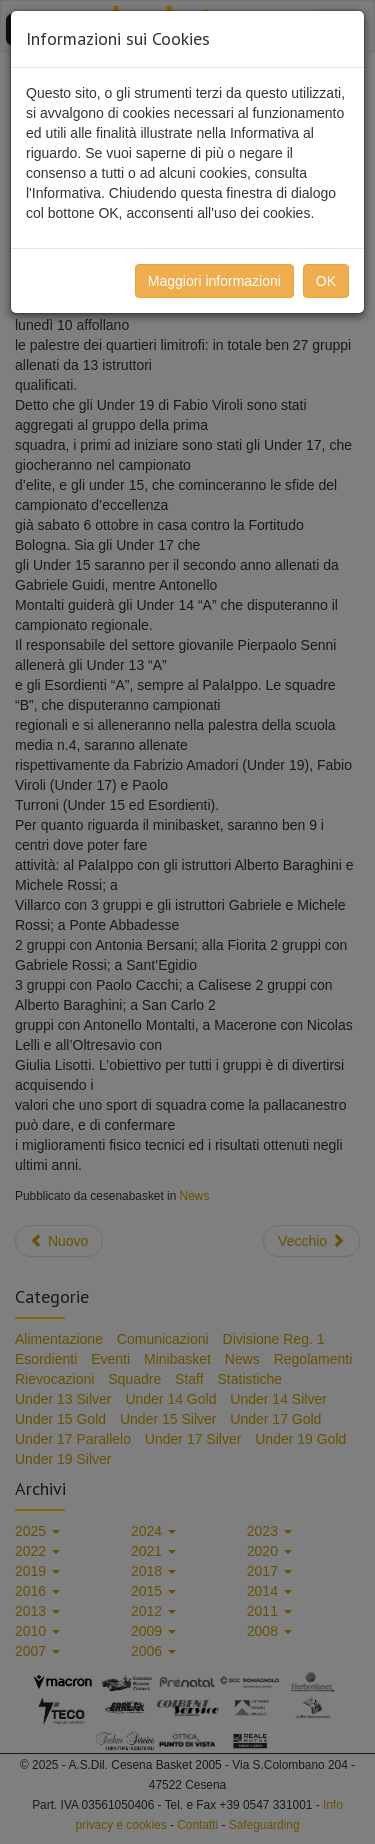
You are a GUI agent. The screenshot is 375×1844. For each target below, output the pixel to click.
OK (326, 281)
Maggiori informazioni (214, 281)
